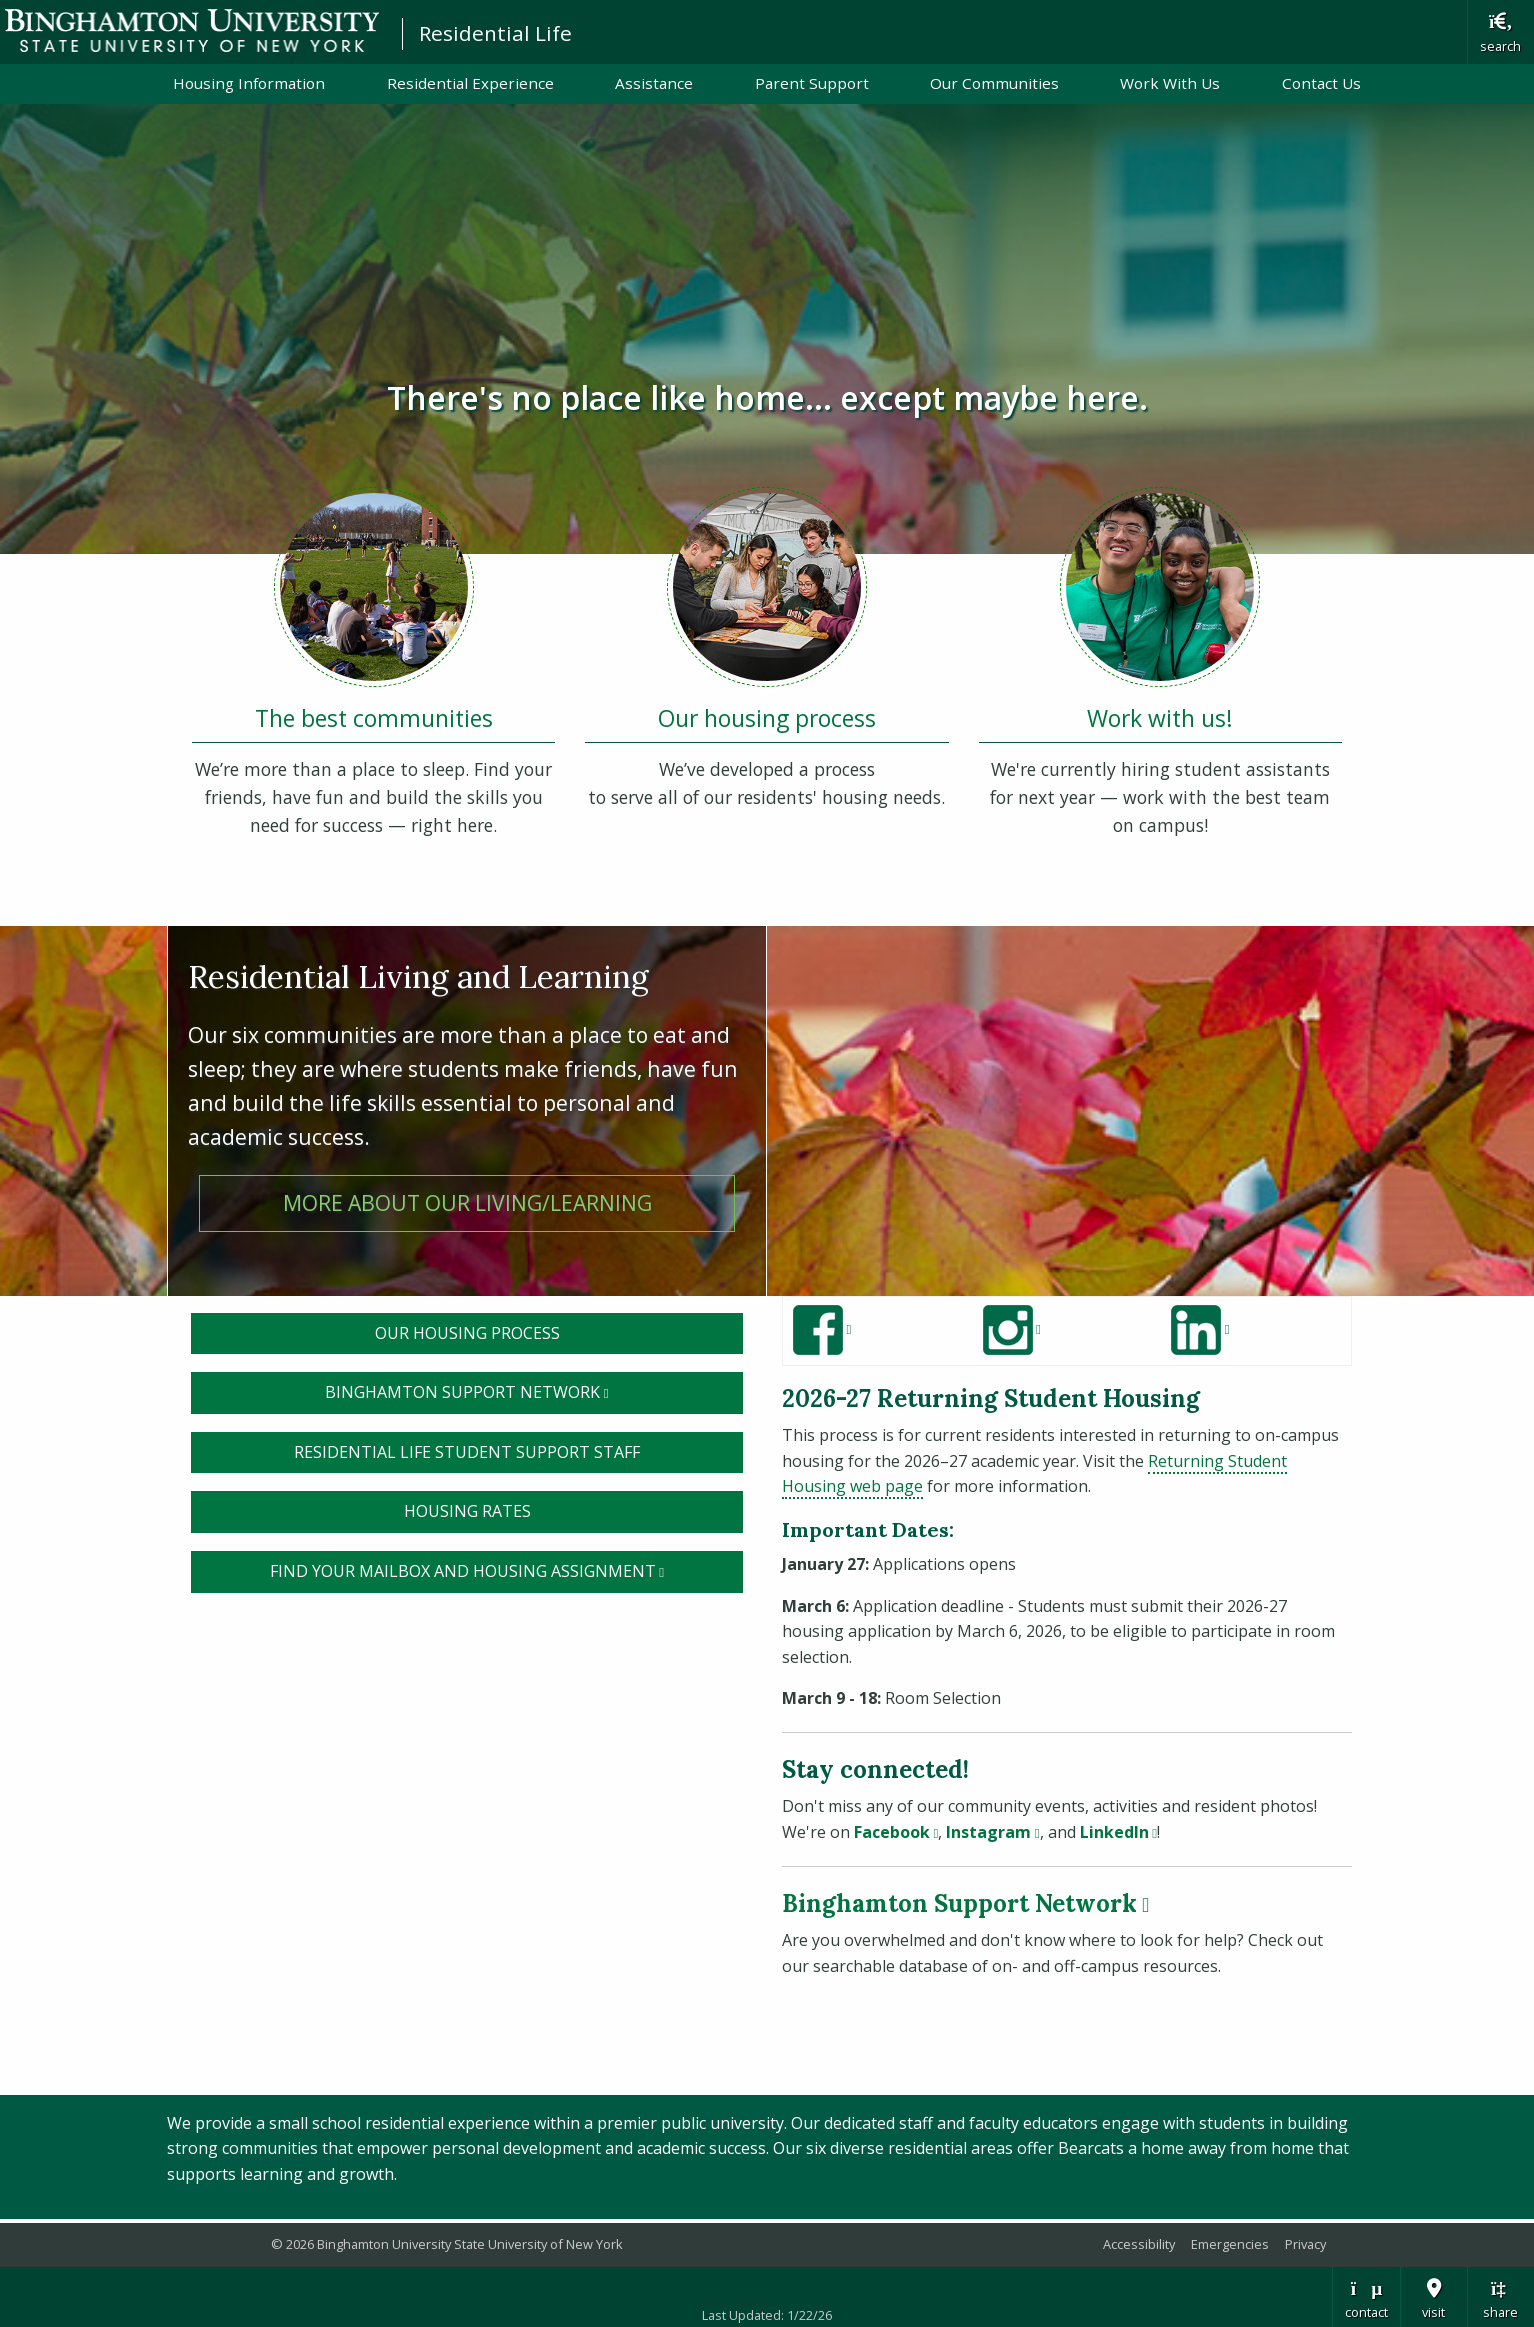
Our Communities (994, 83)
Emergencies (1230, 2244)
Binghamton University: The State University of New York (192, 30)
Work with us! (1160, 718)
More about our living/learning (467, 1202)
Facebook (896, 1832)
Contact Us (1321, 83)
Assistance (654, 83)
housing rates (467, 1511)
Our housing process (767, 718)
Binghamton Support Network (534, 1391)
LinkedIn (1118, 1832)
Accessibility (1139, 2244)
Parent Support (812, 83)
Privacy (1305, 2244)
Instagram (992, 1832)
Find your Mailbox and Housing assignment (507, 1570)
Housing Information (249, 83)
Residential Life (495, 33)
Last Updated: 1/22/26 (767, 2315)
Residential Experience (470, 83)
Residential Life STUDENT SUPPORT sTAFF (467, 1452)
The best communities (374, 718)
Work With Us (1170, 83)
